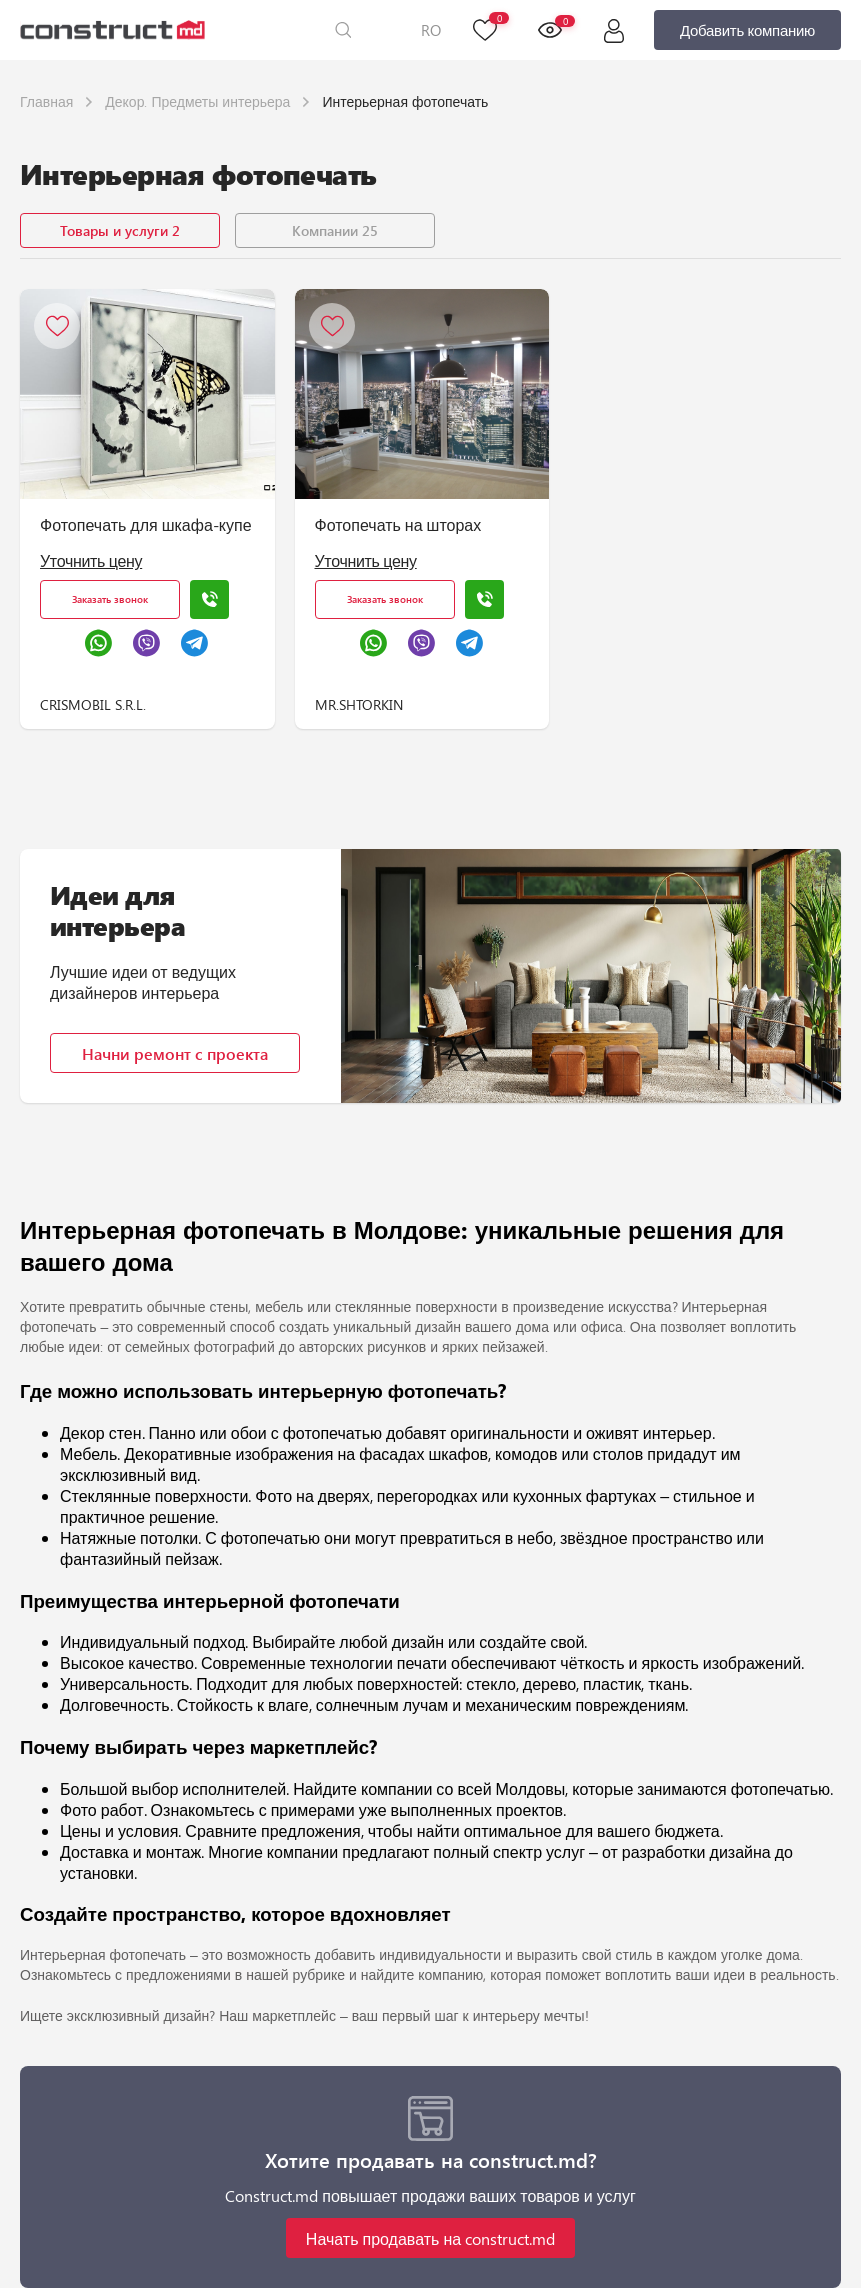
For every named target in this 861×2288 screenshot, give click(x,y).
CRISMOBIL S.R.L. (93, 704)
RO (431, 30)
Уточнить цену (91, 560)
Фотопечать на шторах (398, 524)
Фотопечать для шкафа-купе (146, 524)
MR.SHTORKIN (359, 704)
